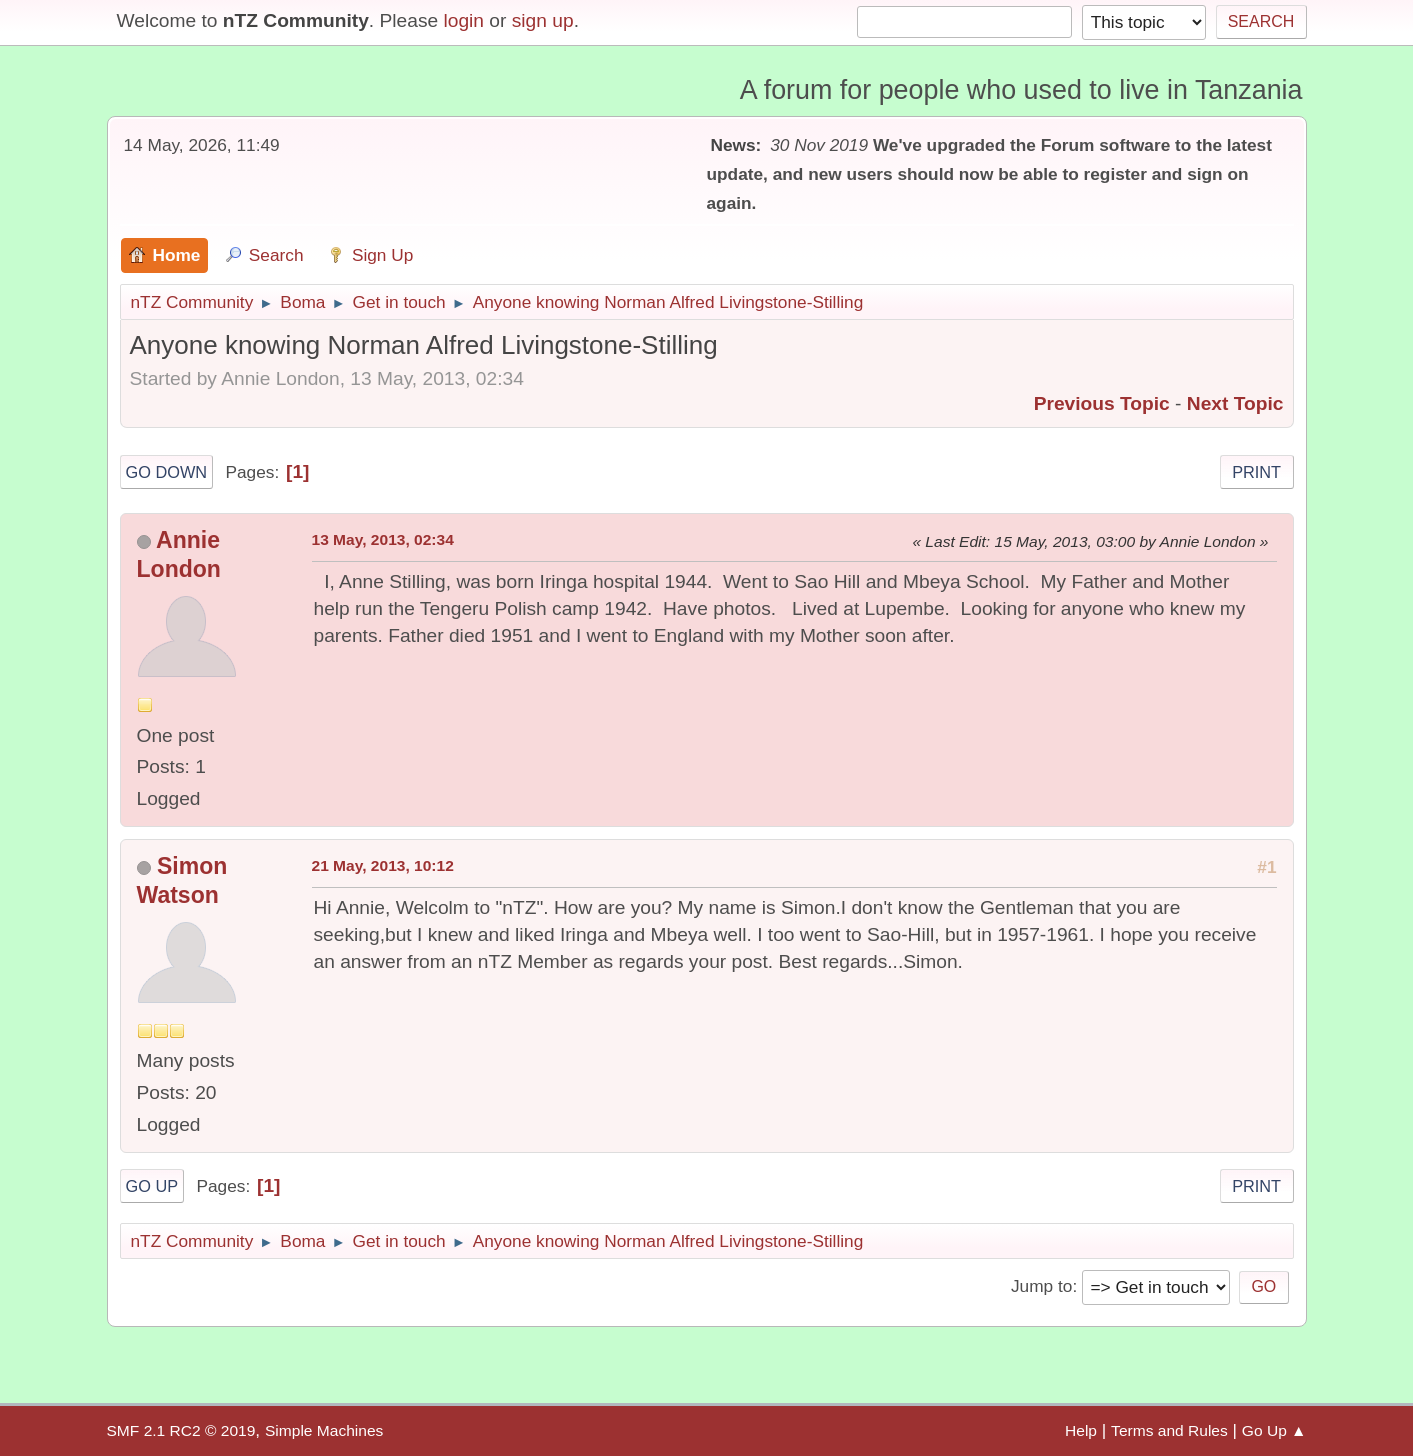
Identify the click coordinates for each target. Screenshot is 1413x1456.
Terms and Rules (1169, 1430)
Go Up (152, 1186)
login (463, 20)
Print (1256, 472)
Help (1081, 1430)
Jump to (1041, 1286)
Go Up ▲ (1274, 1430)
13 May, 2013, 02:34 (383, 539)
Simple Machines (324, 1430)
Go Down (167, 472)
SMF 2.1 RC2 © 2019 (181, 1430)
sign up (543, 20)
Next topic (1235, 403)
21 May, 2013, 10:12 (383, 865)
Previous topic (1102, 403)
